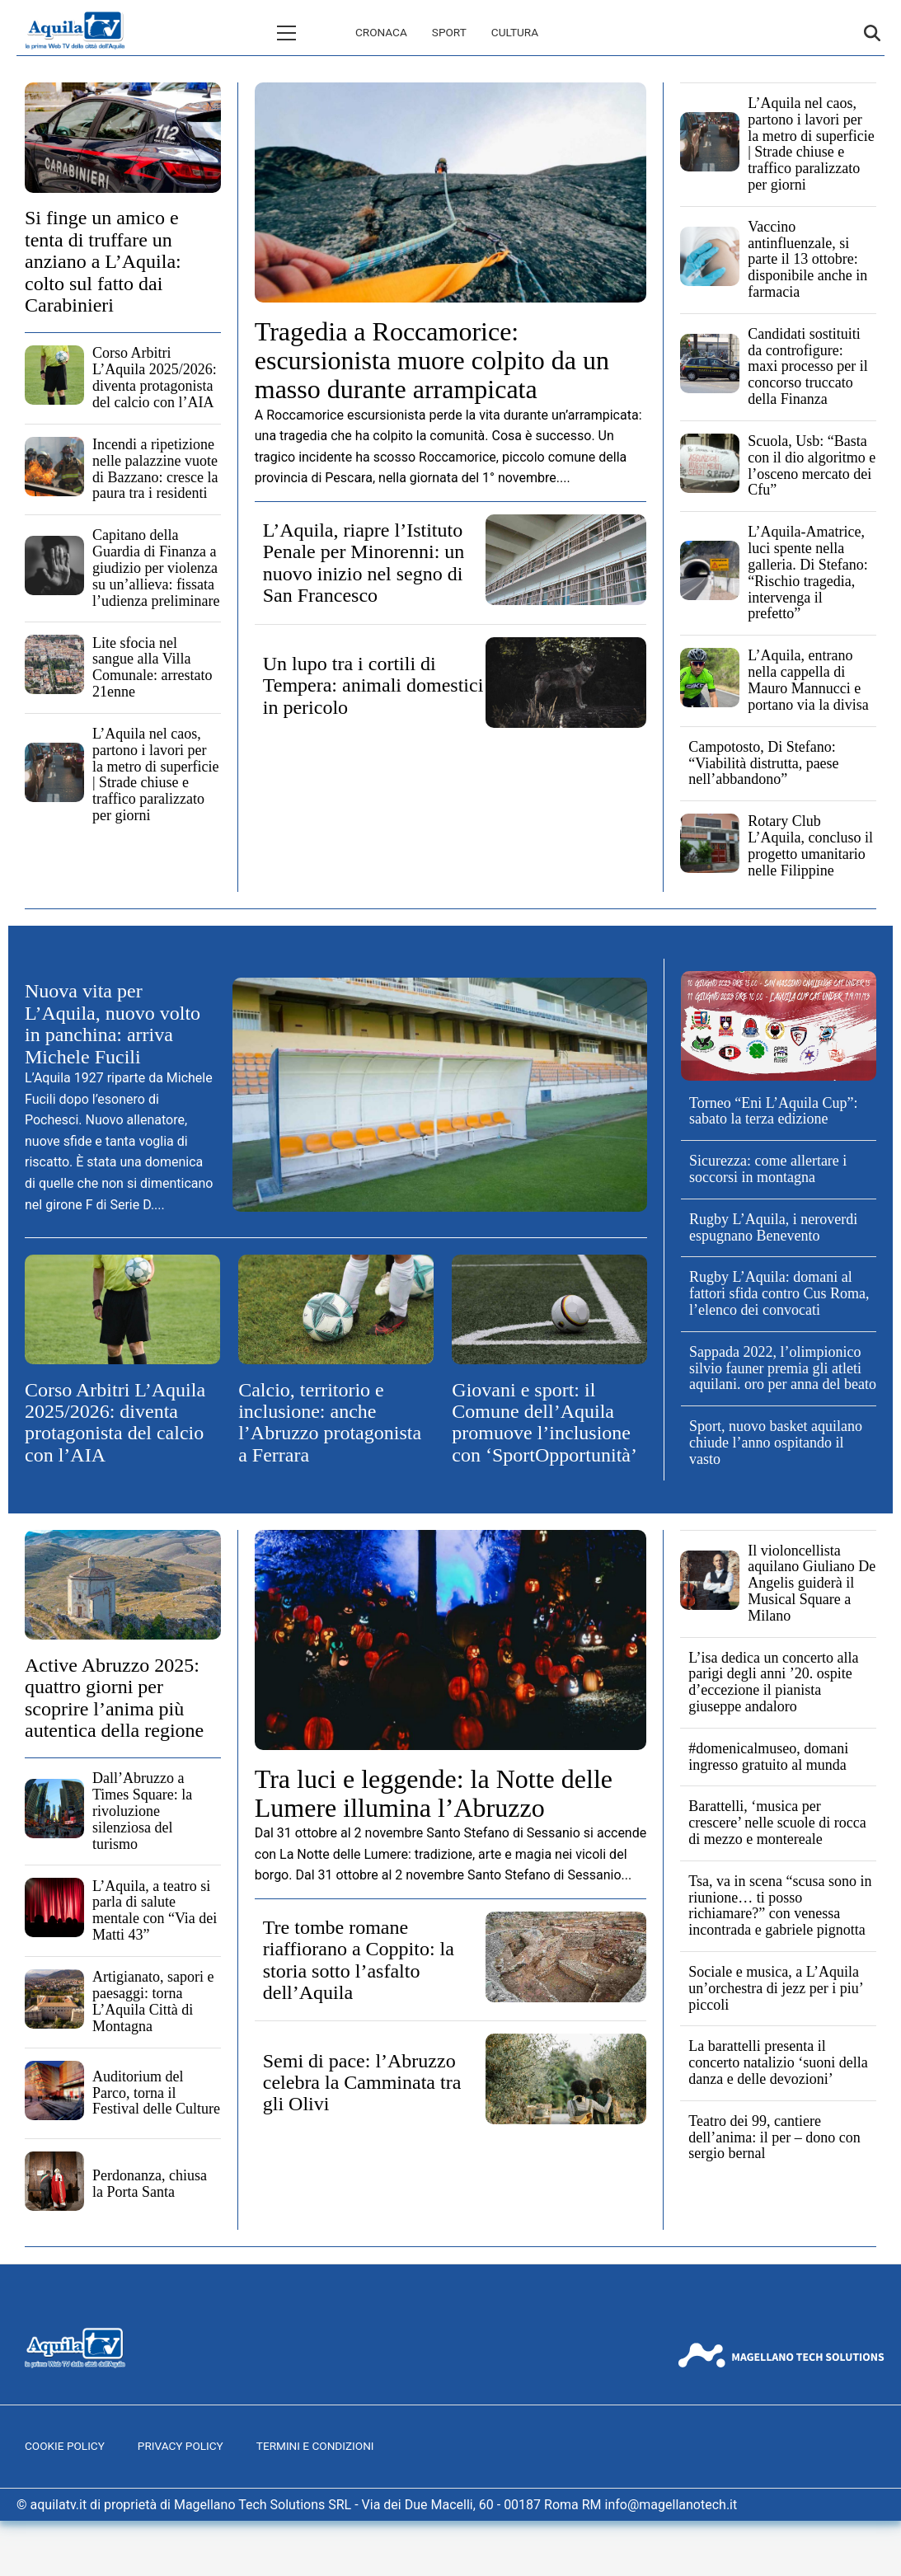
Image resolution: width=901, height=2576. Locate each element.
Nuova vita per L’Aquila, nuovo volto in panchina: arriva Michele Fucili (112, 1023)
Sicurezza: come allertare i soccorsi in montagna (768, 1168)
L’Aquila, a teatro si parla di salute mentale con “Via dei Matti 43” (154, 1910)
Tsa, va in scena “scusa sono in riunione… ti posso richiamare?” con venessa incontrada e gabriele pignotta (779, 1905)
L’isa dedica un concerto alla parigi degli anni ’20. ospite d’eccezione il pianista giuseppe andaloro (773, 1682)
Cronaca (311, 32)
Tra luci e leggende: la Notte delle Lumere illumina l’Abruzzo (433, 1793)
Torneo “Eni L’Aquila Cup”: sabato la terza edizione (773, 1111)
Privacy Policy (180, 2445)
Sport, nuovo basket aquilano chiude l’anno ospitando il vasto (775, 1442)
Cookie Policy (65, 2445)
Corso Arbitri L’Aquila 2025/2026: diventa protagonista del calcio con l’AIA (154, 377)
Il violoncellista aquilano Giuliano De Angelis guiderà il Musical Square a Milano (811, 1583)
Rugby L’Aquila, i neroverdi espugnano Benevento (773, 1227)
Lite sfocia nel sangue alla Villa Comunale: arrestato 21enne (152, 667)
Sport (379, 32)
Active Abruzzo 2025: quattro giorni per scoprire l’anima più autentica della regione (114, 1697)
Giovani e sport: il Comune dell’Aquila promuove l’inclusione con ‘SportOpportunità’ (544, 1422)
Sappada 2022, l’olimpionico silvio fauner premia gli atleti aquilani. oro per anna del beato (782, 1368)
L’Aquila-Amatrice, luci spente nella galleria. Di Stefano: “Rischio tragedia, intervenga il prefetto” (807, 572)
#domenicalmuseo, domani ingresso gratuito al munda (768, 1756)
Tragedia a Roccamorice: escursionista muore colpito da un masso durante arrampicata (432, 360)
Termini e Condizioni (315, 2445)
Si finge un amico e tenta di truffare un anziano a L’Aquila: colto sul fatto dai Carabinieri (103, 261)
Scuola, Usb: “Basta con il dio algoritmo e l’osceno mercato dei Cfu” (811, 465)
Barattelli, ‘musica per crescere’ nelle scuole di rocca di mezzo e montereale (777, 1822)
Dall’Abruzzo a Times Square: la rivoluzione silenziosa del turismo (142, 1810)
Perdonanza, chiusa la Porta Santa (149, 2183)
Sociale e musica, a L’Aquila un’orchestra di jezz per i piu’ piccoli (775, 1988)
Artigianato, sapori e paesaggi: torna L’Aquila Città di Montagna (153, 2001)
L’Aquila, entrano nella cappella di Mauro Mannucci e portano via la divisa (808, 679)
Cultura (444, 32)
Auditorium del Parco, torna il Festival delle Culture (156, 2093)
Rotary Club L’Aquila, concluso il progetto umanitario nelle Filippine (810, 845)
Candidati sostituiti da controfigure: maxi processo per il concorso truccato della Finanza (807, 366)
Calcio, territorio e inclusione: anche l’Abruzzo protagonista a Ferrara (329, 1422)
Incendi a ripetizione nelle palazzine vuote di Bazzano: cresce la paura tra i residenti (155, 468)
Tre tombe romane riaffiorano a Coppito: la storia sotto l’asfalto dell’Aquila (358, 1960)
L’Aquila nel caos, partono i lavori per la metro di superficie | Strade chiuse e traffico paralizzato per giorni (155, 774)
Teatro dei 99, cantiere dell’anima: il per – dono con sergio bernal (774, 2137)
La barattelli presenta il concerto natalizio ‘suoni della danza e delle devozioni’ (777, 2062)
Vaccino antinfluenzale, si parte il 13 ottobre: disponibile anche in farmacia (807, 259)
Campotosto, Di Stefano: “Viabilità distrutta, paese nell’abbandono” (763, 763)
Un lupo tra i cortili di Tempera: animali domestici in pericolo (373, 685)
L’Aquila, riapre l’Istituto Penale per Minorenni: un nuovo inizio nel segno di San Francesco (364, 562)
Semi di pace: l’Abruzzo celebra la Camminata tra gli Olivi (362, 2082)
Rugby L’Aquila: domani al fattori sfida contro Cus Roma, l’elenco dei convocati (779, 1293)
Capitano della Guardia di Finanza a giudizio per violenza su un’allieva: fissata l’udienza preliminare (155, 567)
